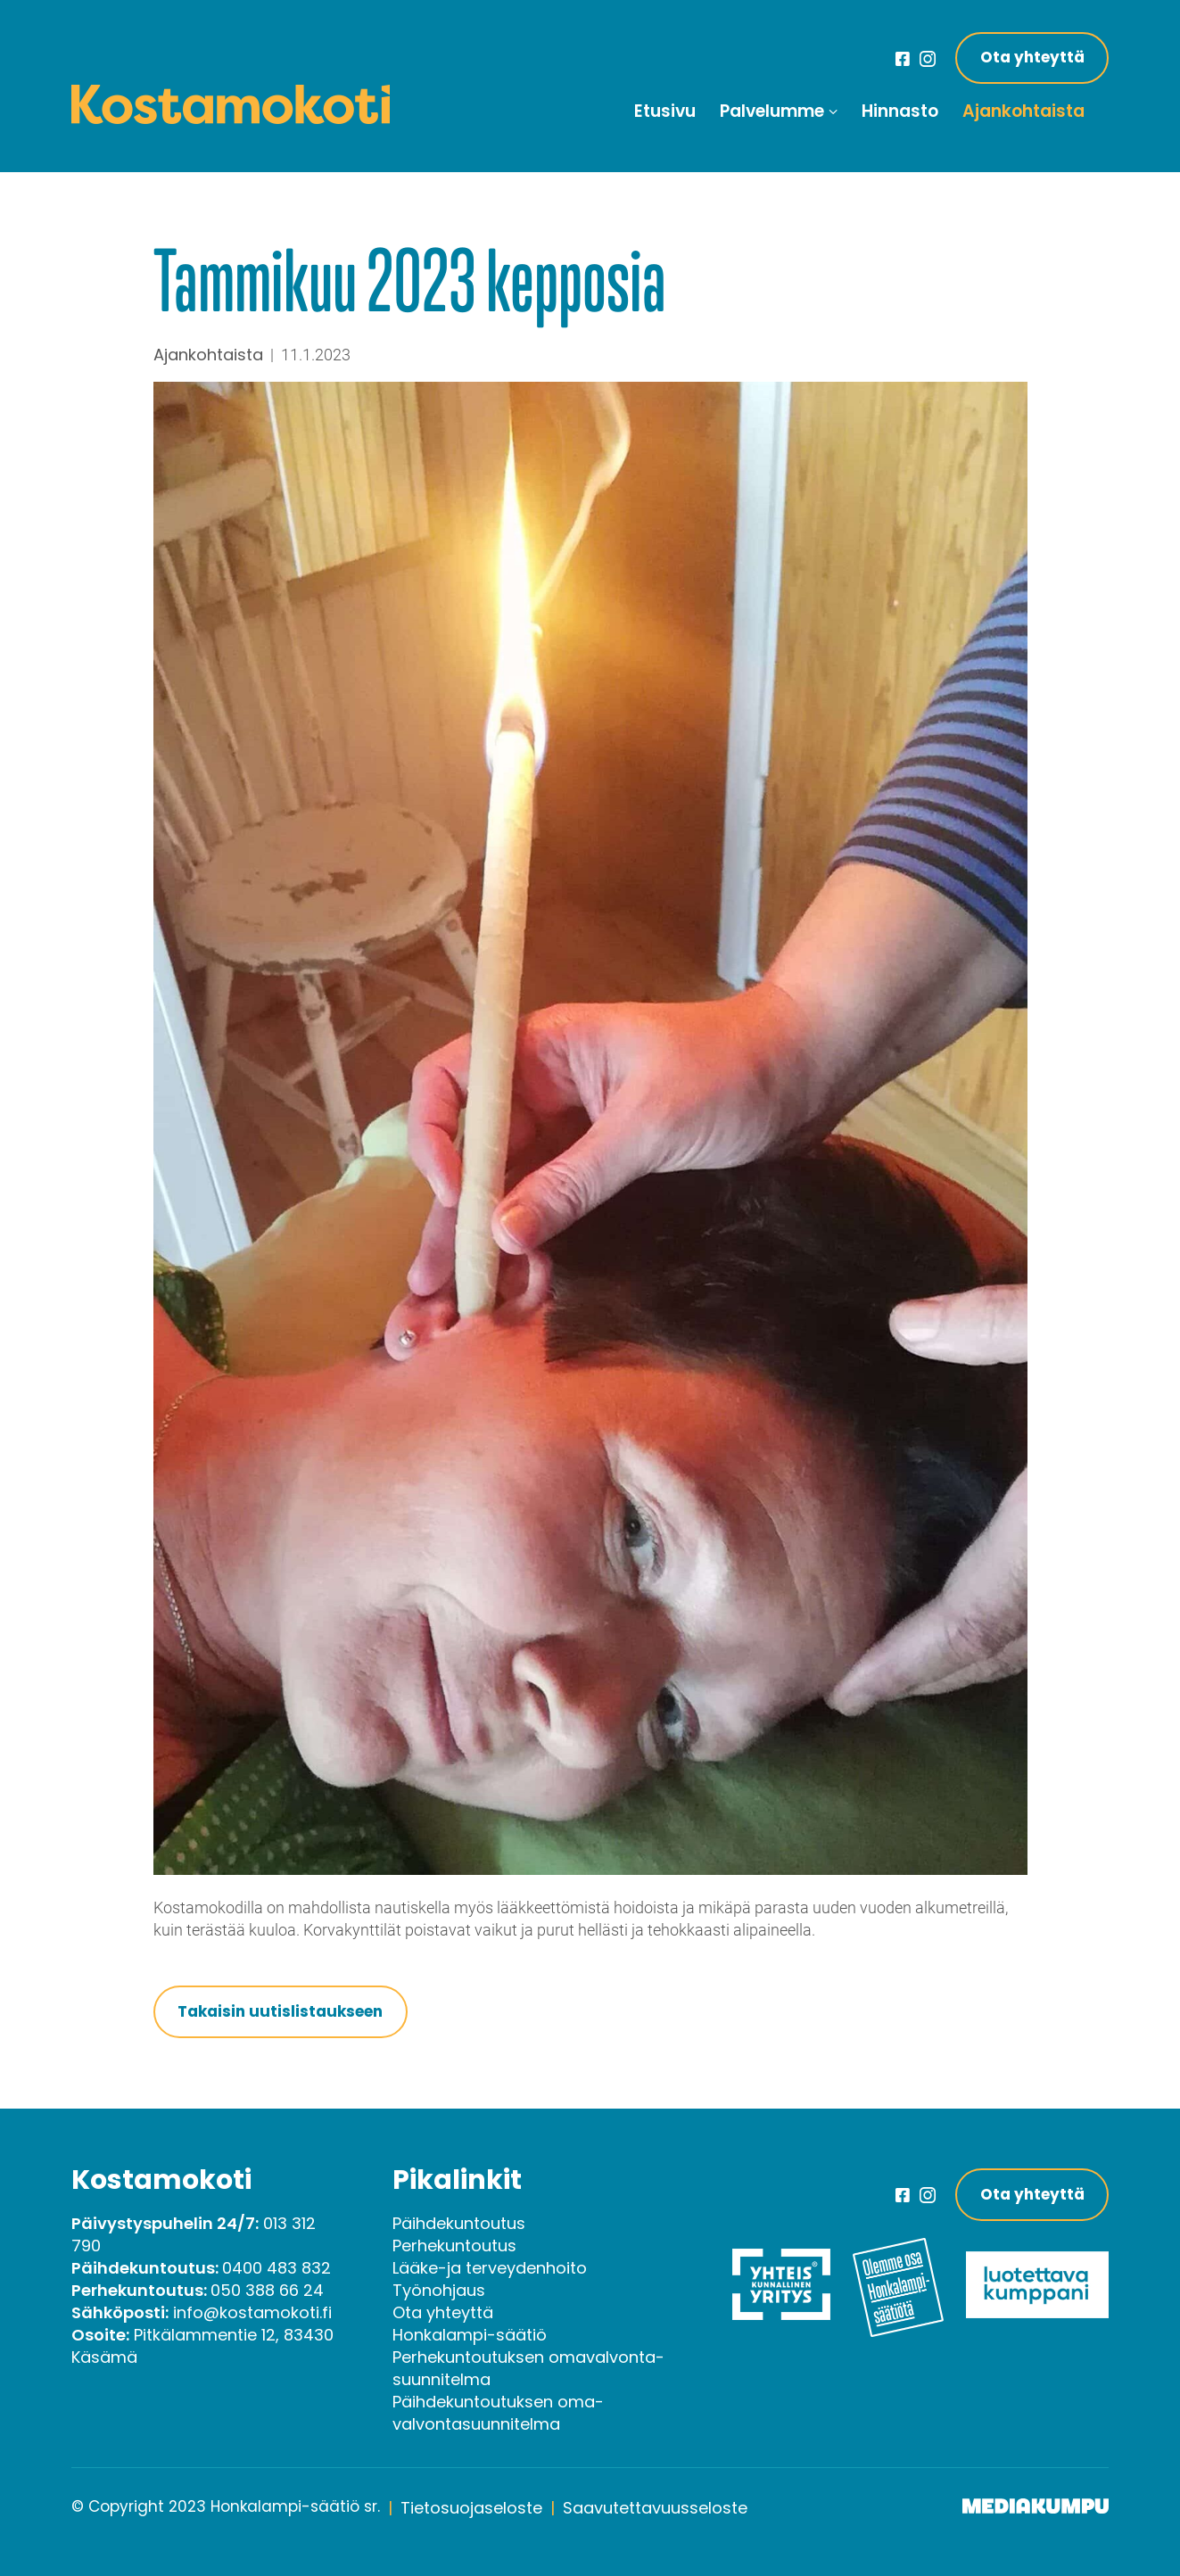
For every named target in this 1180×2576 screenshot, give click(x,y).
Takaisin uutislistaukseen (280, 2011)
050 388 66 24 (267, 2290)
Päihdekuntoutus (458, 2223)
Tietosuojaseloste (471, 2508)
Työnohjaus (438, 2290)
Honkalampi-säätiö (469, 2335)
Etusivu (665, 111)
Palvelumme (772, 111)
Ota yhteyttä (1032, 57)
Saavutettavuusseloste (655, 2508)
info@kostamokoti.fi (252, 2312)
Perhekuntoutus (454, 2245)
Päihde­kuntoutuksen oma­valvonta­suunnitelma (498, 2412)
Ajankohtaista (1023, 111)
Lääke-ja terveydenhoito (489, 2268)
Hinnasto (900, 111)
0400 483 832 (276, 2268)
